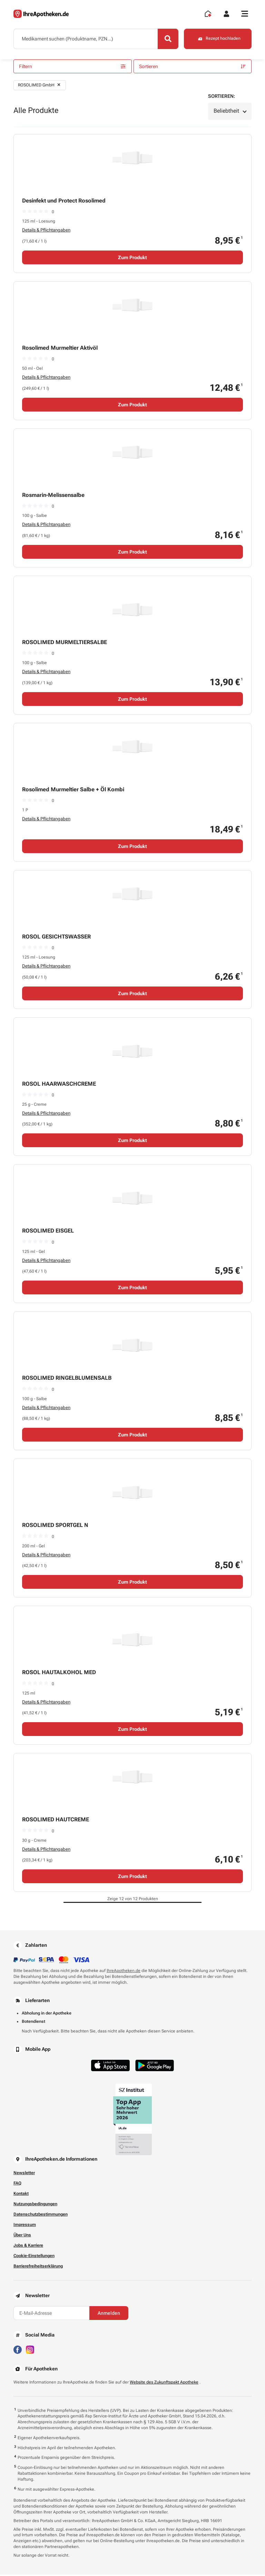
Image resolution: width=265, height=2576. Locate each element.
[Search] (167, 39)
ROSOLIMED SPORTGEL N (55, 1526)
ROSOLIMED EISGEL (48, 1232)
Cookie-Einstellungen (34, 2256)
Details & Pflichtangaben (46, 231)
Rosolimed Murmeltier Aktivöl (60, 349)
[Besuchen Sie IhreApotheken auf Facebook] (17, 2350)
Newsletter (24, 2173)
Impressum (24, 2225)
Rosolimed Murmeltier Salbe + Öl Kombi (73, 790)
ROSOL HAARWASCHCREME (59, 1085)
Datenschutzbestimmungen (40, 2215)
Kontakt (21, 2194)
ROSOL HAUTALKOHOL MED (59, 1673)
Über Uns (22, 2236)
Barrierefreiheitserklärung (38, 2267)
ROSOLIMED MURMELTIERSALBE (64, 643)
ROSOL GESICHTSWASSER (56, 937)
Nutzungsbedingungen (35, 2204)
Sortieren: (221, 97)
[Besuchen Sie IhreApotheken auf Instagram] (30, 2350)
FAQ (17, 2184)
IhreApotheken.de (123, 1972)
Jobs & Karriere (28, 2246)
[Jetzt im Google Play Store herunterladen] (154, 2066)
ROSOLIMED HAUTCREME (55, 1821)
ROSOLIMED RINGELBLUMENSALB (66, 1379)
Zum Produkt (132, 258)
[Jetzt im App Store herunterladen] (110, 2066)
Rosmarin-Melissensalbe (53, 496)
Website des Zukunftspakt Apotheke (164, 2383)
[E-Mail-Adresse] (51, 2314)
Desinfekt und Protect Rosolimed (64, 201)
